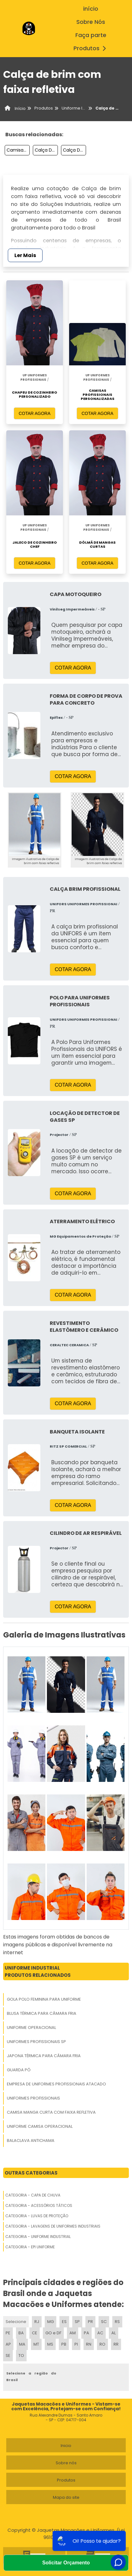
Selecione (16, 2322)
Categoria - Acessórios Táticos (38, 2205)
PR (90, 2322)
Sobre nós (66, 2463)
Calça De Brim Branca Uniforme (74, 150)
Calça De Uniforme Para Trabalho (46, 150)
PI (76, 2344)
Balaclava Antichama (30, 2140)
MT (36, 2344)
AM (72, 2333)
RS (117, 2322)
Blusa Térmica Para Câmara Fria (41, 2013)
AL (113, 2333)
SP (77, 2322)
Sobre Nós (90, 22)
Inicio (66, 2446)
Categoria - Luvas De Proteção (36, 2215)
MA (22, 2344)
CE (34, 2333)
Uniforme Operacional (31, 2027)
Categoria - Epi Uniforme (30, 2247)
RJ (36, 2322)
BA (21, 2333)
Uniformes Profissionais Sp (36, 2042)
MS (50, 2344)
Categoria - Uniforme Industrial (38, 2236)
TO (21, 2355)
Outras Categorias (31, 2173)
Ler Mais (25, 255)
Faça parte (90, 35)
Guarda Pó (19, 2070)
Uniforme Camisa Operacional (40, 2126)
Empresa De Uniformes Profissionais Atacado (56, 2084)
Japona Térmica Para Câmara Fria (44, 2056)
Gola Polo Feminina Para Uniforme (44, 1999)
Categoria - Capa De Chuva (32, 2195)
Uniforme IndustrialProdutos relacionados (38, 1971)
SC (104, 2322)
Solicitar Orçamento (66, 2562)
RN (88, 2344)
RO (102, 2344)
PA (86, 2333)
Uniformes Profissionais (33, 2098)
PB (63, 2344)
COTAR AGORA (35, 413)
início (90, 9)
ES (64, 2322)
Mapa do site (66, 2497)
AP (8, 2344)
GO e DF (53, 2333)
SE (8, 2355)
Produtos (91, 48)
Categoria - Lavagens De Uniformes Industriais (52, 2226)
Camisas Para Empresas (18, 150)
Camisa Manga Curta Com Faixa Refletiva (51, 2112)
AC (100, 2333)
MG (50, 2322)
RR (116, 2344)
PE (8, 2333)
